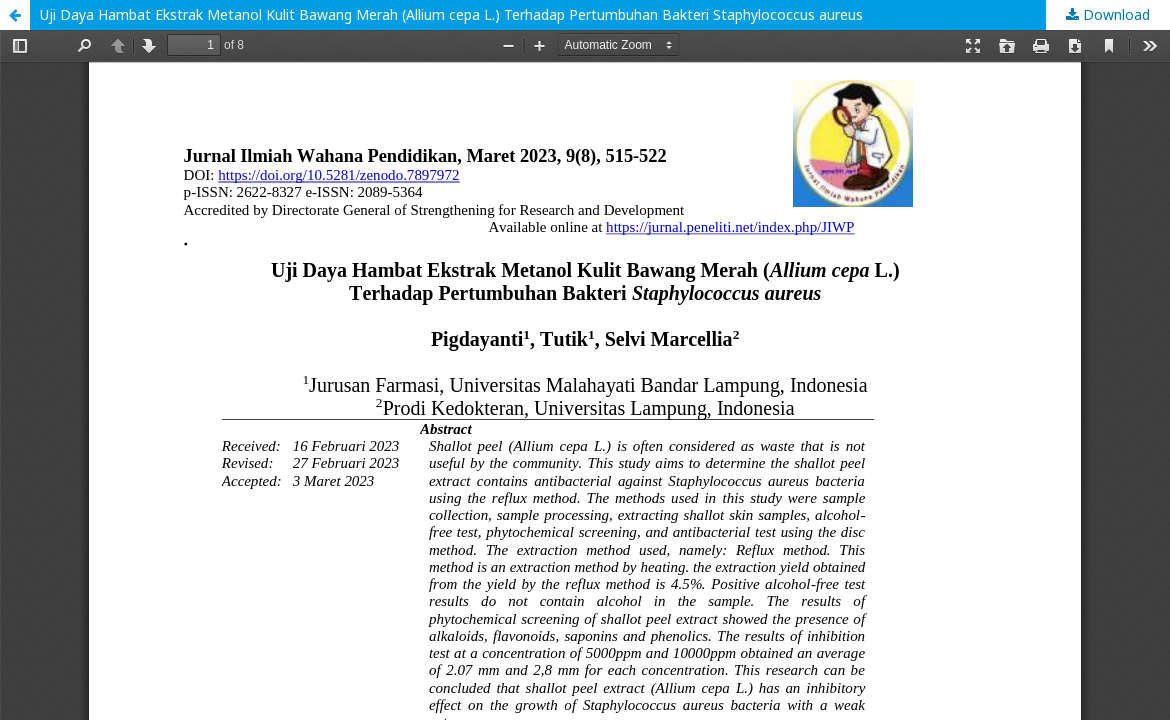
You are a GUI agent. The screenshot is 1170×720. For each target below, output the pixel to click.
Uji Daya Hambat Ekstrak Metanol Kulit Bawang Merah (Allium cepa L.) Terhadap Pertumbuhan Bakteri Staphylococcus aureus (451, 14)
